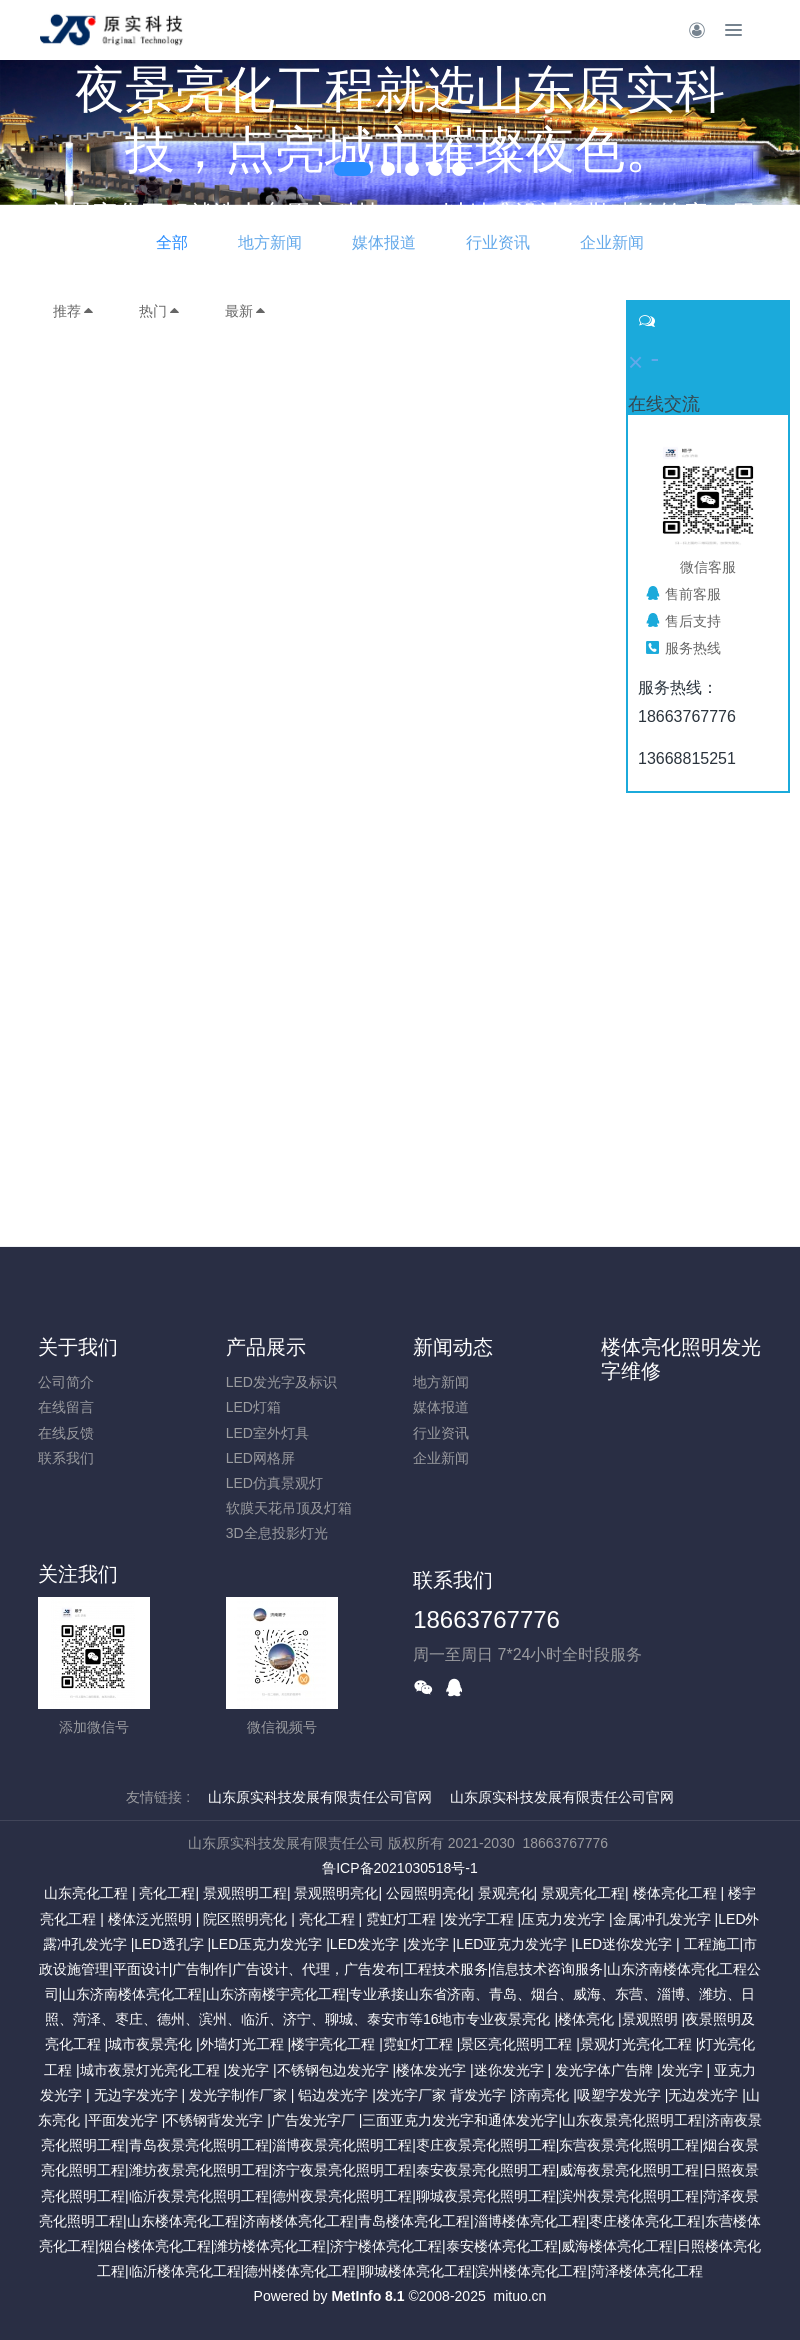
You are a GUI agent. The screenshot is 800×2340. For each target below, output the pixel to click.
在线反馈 (66, 1433)
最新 (246, 311)
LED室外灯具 (267, 1433)
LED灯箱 (253, 1407)
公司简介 (66, 1382)
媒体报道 (384, 242)
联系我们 (66, 1458)
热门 (160, 311)
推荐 (74, 311)
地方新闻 (270, 242)
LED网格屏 (260, 1458)
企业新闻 (612, 242)
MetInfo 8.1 (367, 2296)
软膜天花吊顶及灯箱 (289, 1508)
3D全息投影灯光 (277, 1533)
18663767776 (486, 1619)
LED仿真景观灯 (274, 1483)
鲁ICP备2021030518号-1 (400, 1868)
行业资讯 (498, 242)
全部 (172, 242)
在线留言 (66, 1407)
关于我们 (78, 1347)
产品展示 (266, 1347)
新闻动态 (453, 1347)
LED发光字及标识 (281, 1382)
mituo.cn (519, 2296)
